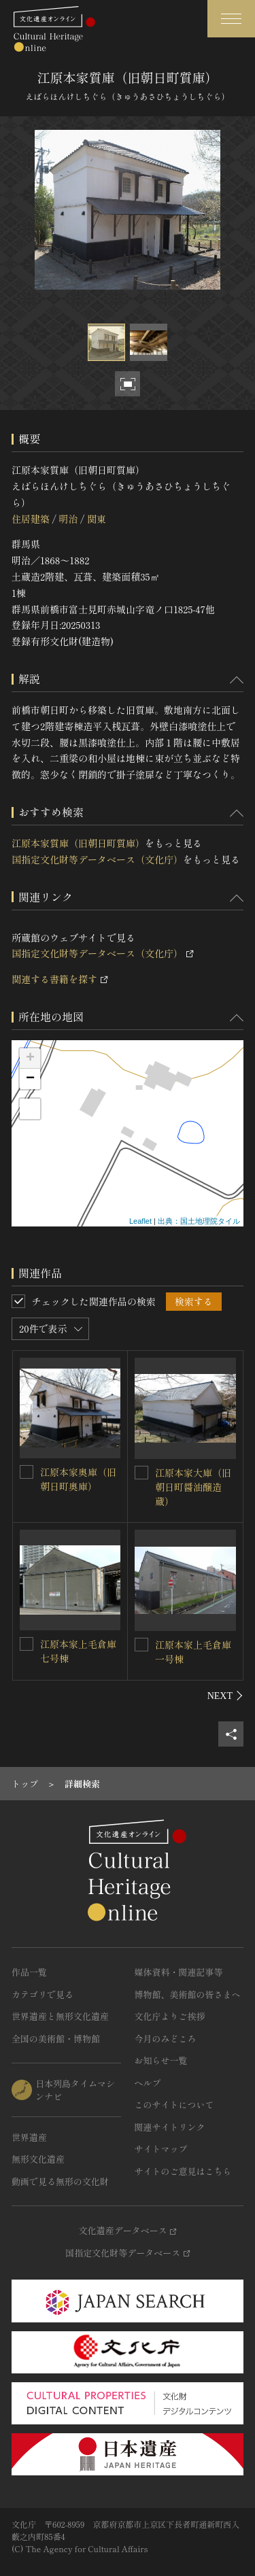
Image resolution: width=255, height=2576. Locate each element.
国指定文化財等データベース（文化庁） (97, 859)
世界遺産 (29, 2137)
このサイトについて (174, 2104)
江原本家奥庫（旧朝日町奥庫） (78, 1479)
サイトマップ (161, 2148)
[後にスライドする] (225, 1695)
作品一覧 (29, 1971)
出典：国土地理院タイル (199, 1221)
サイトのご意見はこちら (183, 2171)
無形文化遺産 (38, 2158)
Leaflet (140, 1221)
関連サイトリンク (170, 2126)
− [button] (30, 1079)
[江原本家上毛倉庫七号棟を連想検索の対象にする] (26, 1644)
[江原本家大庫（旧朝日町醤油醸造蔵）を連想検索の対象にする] (141, 1472)
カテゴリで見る (42, 1994)
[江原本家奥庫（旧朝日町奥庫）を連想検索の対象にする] (26, 1472)
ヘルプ (148, 2082)
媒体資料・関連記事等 (179, 1971)
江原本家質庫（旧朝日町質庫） (78, 843)
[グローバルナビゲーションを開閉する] (231, 18)
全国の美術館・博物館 (56, 2038)
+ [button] (30, 1058)
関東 (96, 519)
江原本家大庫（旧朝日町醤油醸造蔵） (193, 1487)
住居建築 (31, 519)
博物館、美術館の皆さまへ (188, 1994)
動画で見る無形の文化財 (60, 2181)
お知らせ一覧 (161, 2060)
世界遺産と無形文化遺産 (60, 2016)
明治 (68, 519)
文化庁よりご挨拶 (170, 2016)
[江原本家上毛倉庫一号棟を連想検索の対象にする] (141, 1644)
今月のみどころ (166, 2038)
